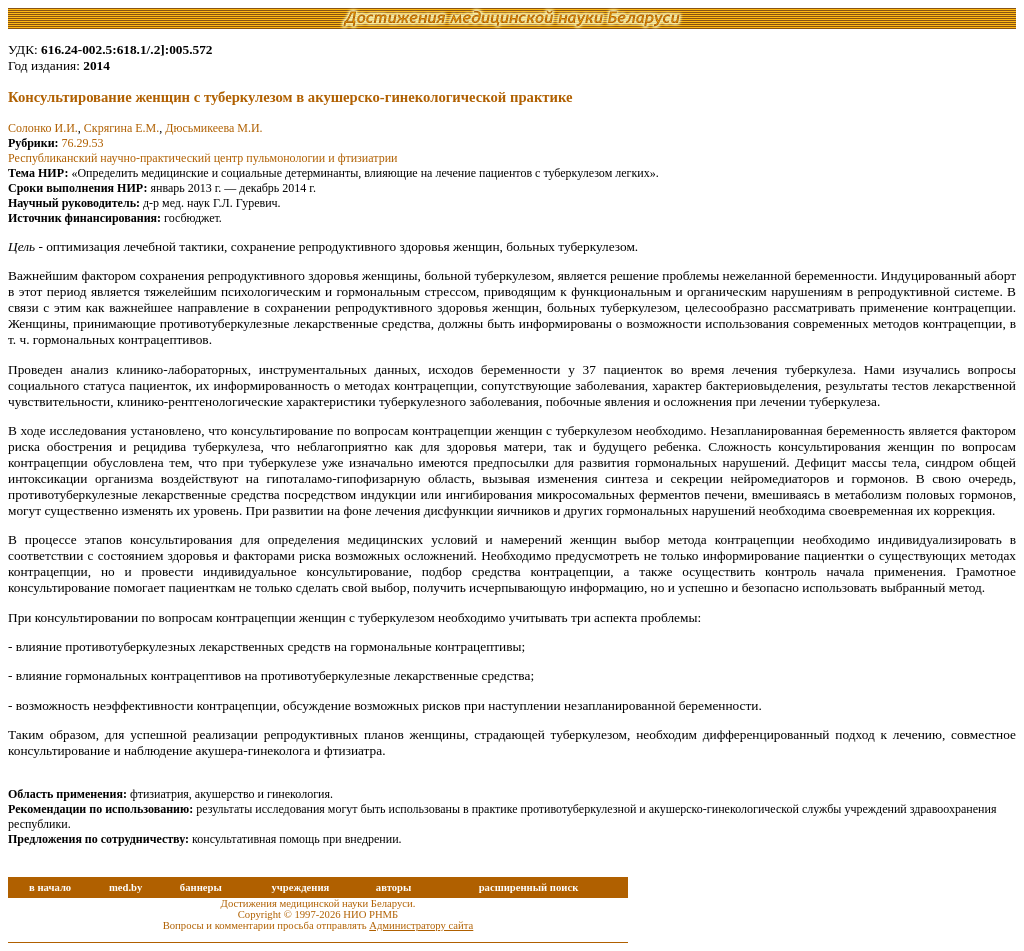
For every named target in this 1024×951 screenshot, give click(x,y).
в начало (50, 887)
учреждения (300, 887)
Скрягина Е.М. (121, 128)
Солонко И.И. (43, 128)
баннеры (201, 887)
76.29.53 (83, 143)
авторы (394, 887)
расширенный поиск (529, 887)
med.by (125, 887)
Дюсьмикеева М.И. (213, 128)
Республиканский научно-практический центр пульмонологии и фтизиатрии (202, 158)
